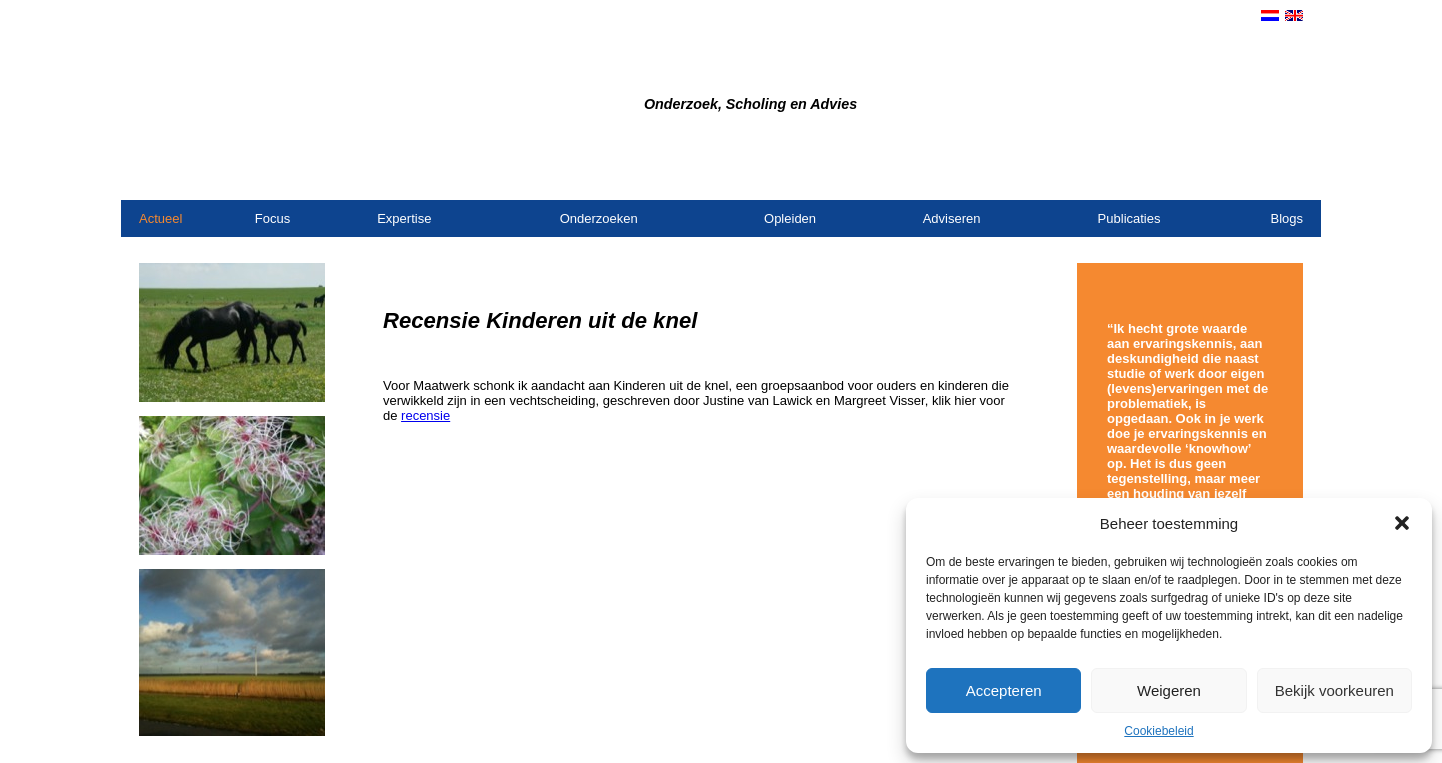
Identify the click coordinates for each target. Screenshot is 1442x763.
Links (1287, 174)
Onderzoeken (599, 218)
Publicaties (1129, 218)
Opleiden (790, 218)
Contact (1132, 174)
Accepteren (1004, 690)
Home (1083, 174)
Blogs (1286, 218)
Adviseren (952, 218)
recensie (425, 415)
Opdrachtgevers (1214, 174)
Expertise (404, 218)
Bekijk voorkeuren (1334, 690)
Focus (272, 218)
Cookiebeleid (1158, 731)
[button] (1402, 523)
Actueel (160, 218)
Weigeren (1169, 690)
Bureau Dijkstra (547, 71)
